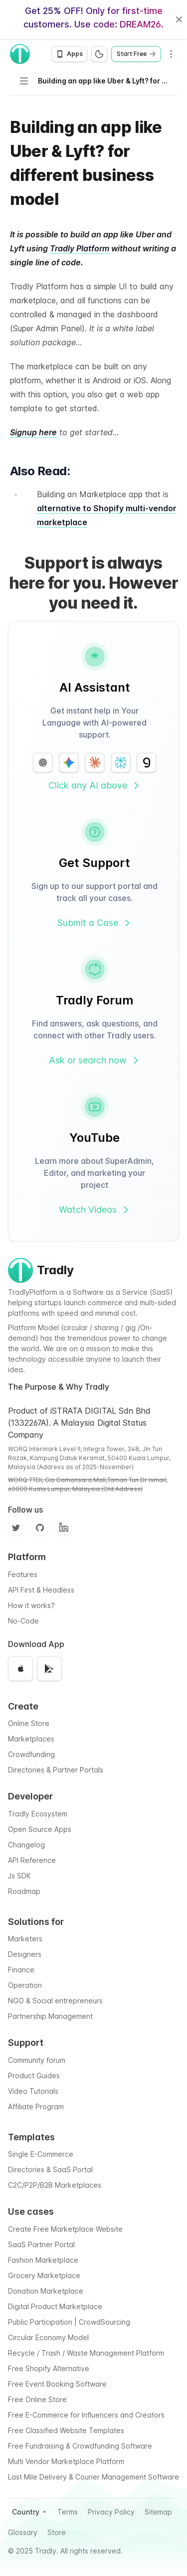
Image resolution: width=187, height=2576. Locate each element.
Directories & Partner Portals (55, 1769)
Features (22, 1574)
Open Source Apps (39, 1829)
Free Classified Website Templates (66, 2430)
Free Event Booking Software (57, 2384)
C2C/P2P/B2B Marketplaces (54, 2185)
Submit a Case (94, 922)
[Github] (40, 1528)
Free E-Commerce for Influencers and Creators (86, 2415)
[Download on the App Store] (20, 1668)
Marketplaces (31, 1738)
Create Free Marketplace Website (65, 2229)
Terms (67, 2512)
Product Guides (34, 2075)
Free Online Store (37, 2399)
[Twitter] (16, 1528)
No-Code (23, 1621)
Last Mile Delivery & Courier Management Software (93, 2477)
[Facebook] (64, 1528)
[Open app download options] (69, 54)
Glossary (22, 2532)
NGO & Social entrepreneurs (55, 2000)
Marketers (25, 1938)
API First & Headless (41, 1590)
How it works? (31, 1605)
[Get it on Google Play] (49, 1668)
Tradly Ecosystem (37, 1813)
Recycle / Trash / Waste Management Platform (86, 2353)
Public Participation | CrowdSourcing (69, 2322)
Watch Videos (95, 1209)
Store (56, 2532)
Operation (25, 1985)
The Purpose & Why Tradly (58, 1387)
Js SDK (19, 1875)
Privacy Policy (111, 2512)
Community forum (36, 2060)
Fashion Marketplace (43, 2260)
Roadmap (24, 1891)
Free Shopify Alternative (48, 2368)
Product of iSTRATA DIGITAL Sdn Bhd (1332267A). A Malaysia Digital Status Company (79, 1423)
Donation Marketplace (45, 2291)
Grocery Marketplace (44, 2275)
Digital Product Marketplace (55, 2306)
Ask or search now (95, 1060)
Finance (21, 1969)
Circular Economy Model (48, 2337)
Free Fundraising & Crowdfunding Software (80, 2446)
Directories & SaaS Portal (50, 2169)
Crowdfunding (31, 1754)
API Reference (32, 1860)
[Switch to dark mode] (99, 54)
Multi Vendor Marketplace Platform (66, 2461)
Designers (24, 1954)
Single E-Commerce (40, 2154)
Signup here (33, 432)
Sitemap (158, 2512)
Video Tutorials (33, 2091)
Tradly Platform (79, 248)
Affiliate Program (36, 2106)
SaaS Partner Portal (41, 2244)
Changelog (26, 1844)
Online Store (28, 1723)
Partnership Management (50, 2016)
